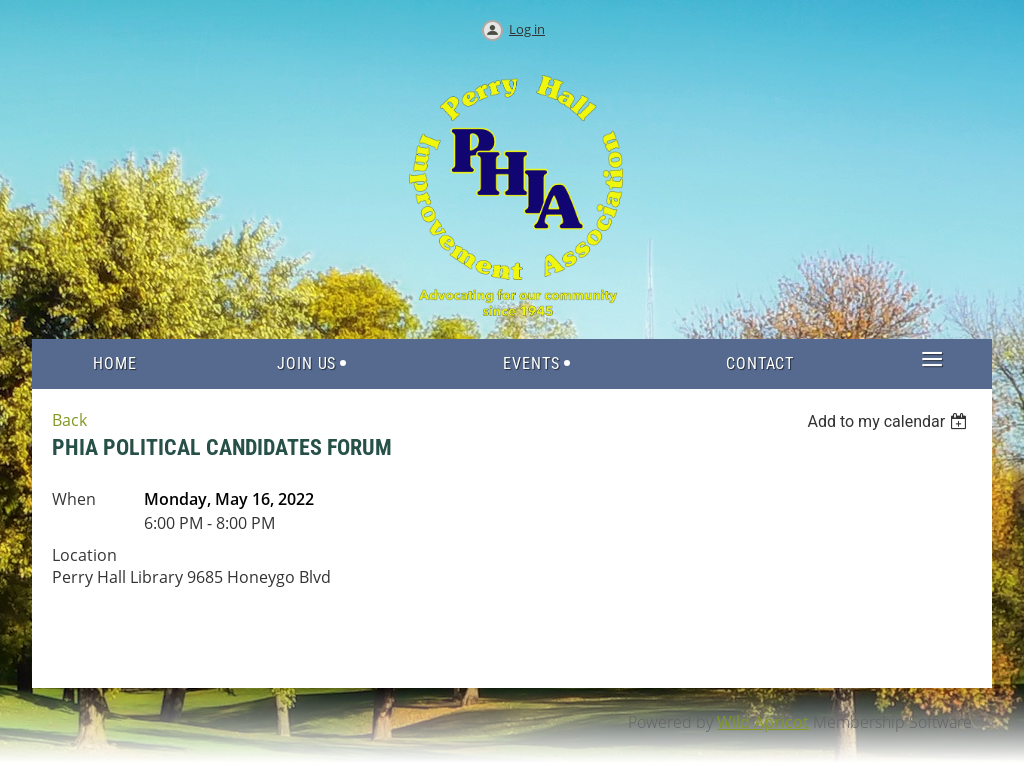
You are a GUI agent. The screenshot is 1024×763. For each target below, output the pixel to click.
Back (69, 420)
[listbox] (889, 421)
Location (84, 555)
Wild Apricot (763, 722)
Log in (527, 29)
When (74, 499)
